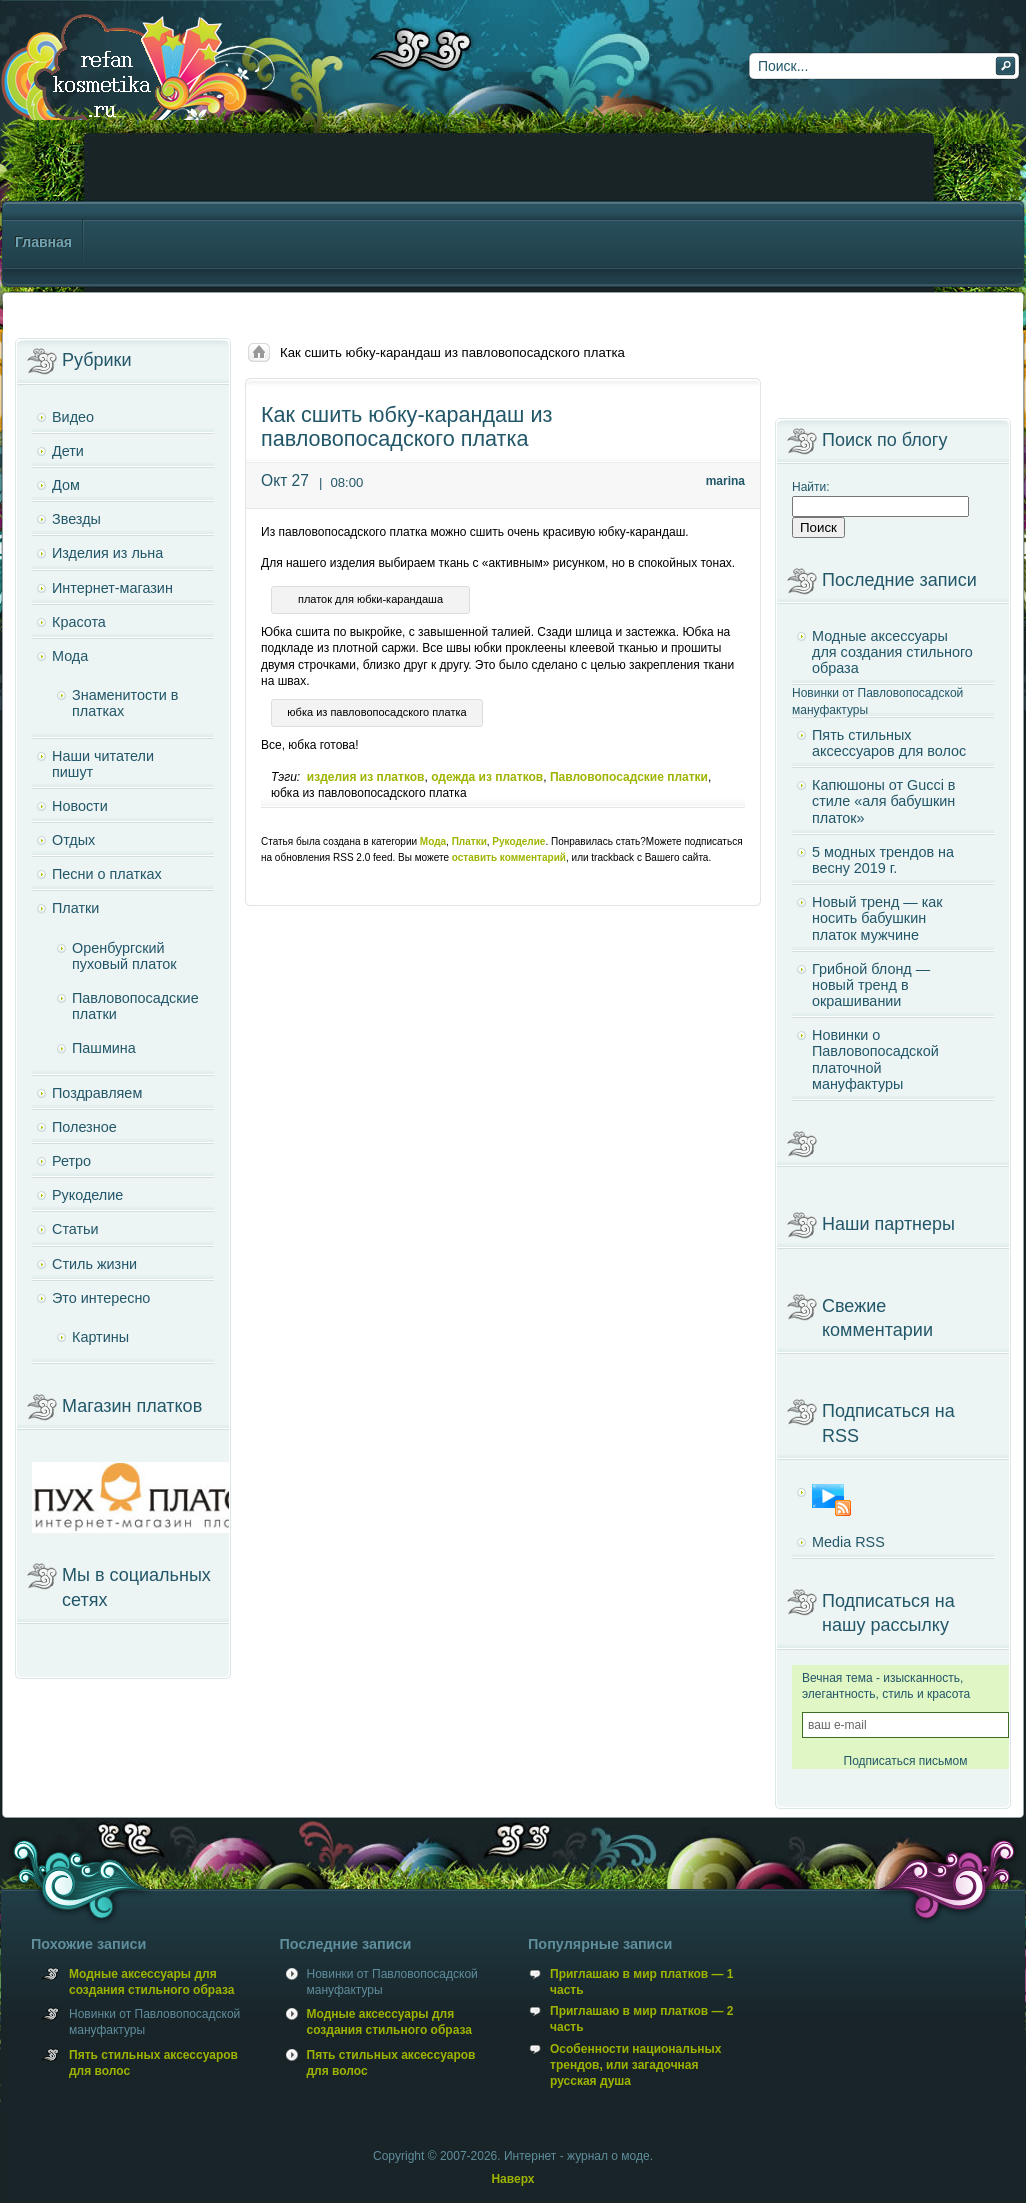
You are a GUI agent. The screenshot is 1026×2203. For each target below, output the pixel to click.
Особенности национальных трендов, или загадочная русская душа (635, 2065)
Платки (469, 841)
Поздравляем (97, 1093)
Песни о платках (107, 874)
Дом (66, 485)
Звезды (76, 519)
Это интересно (101, 1298)
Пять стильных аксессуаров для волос (889, 743)
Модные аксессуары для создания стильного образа (892, 652)
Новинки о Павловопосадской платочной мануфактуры (875, 1059)
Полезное (84, 1127)
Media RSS (848, 1542)
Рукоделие (518, 841)
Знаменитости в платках (125, 703)
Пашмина (104, 1048)
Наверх (512, 2179)
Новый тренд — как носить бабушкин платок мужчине (877, 918)
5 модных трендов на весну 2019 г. (883, 860)
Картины (100, 1337)
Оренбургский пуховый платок (124, 956)
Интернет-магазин (112, 588)
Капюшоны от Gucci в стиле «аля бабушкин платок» (884, 801)
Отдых (73, 840)
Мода (433, 841)
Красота (79, 622)
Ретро (71, 1161)
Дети (68, 451)
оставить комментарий (509, 857)
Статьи (75, 1229)
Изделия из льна (107, 553)
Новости (80, 806)
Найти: (811, 487)
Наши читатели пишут (103, 764)
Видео (73, 417)
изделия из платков (366, 777)
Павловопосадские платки (629, 777)
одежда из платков (487, 777)
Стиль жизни (94, 1264)
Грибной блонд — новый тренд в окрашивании (871, 985)
